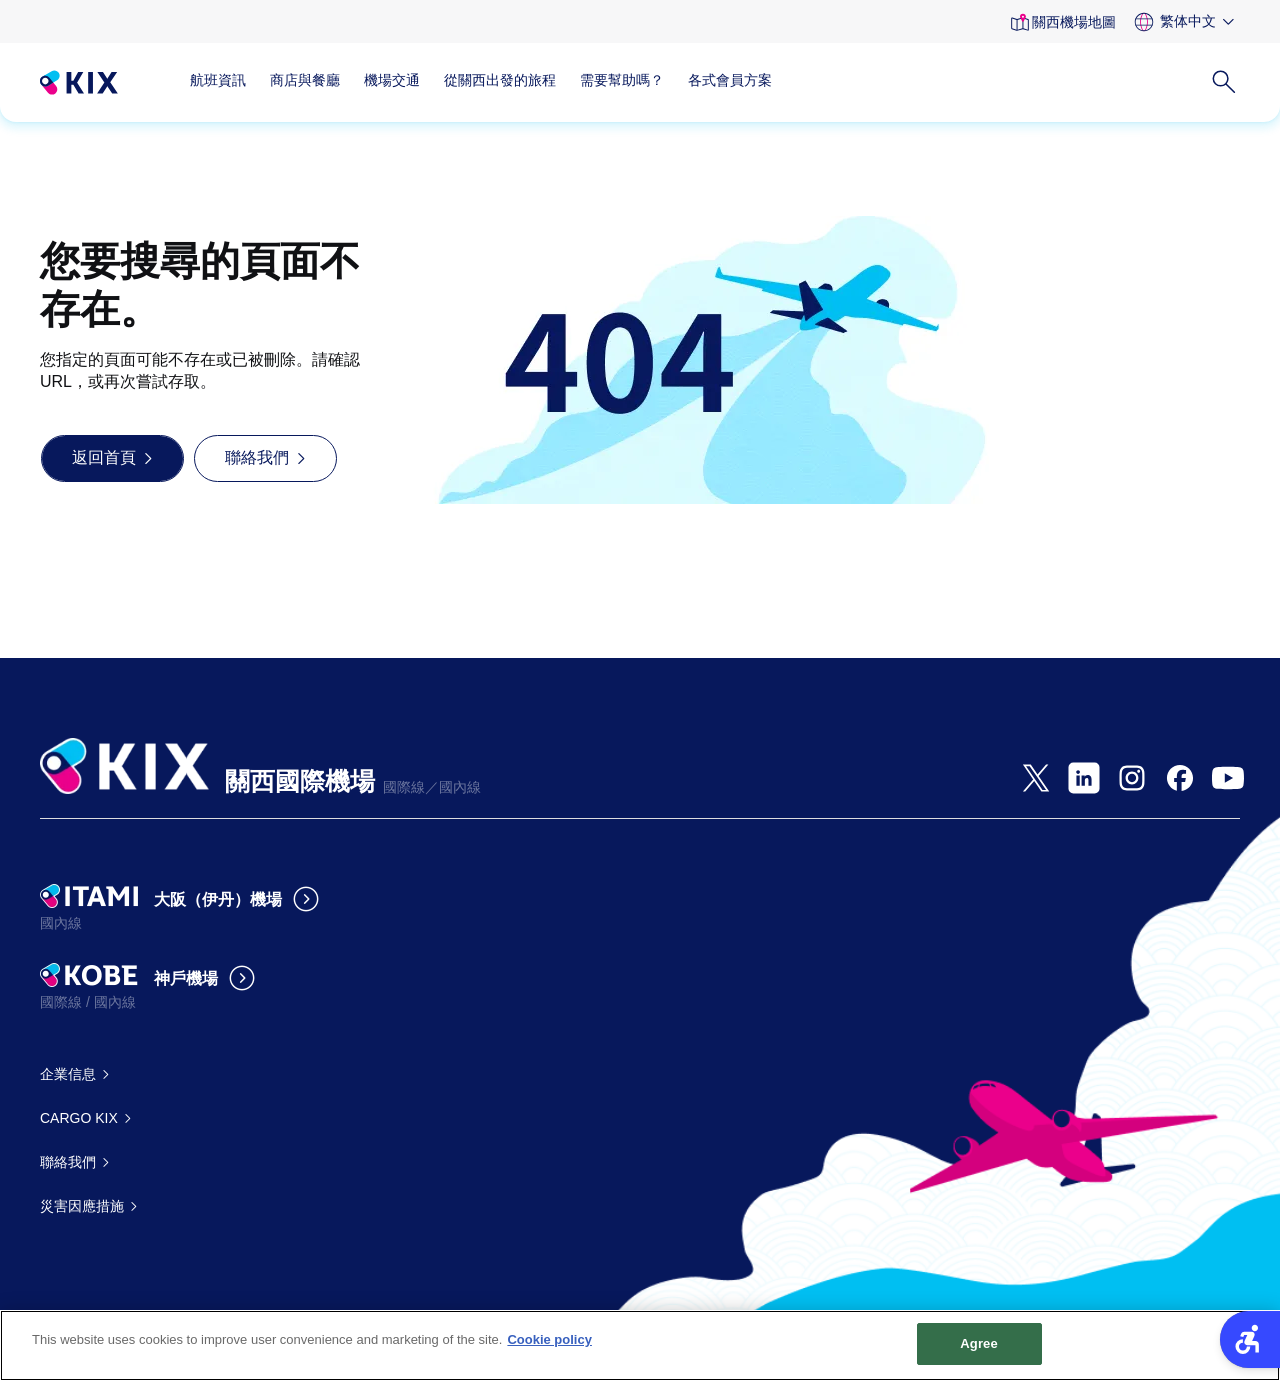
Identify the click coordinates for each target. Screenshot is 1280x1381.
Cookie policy (549, 1340)
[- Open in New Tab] (1036, 778)
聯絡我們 (68, 1162)
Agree (979, 1344)
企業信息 (68, 1074)
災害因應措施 (82, 1206)
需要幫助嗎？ (622, 80)
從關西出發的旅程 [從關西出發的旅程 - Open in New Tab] (500, 80)
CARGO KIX (79, 1118)
